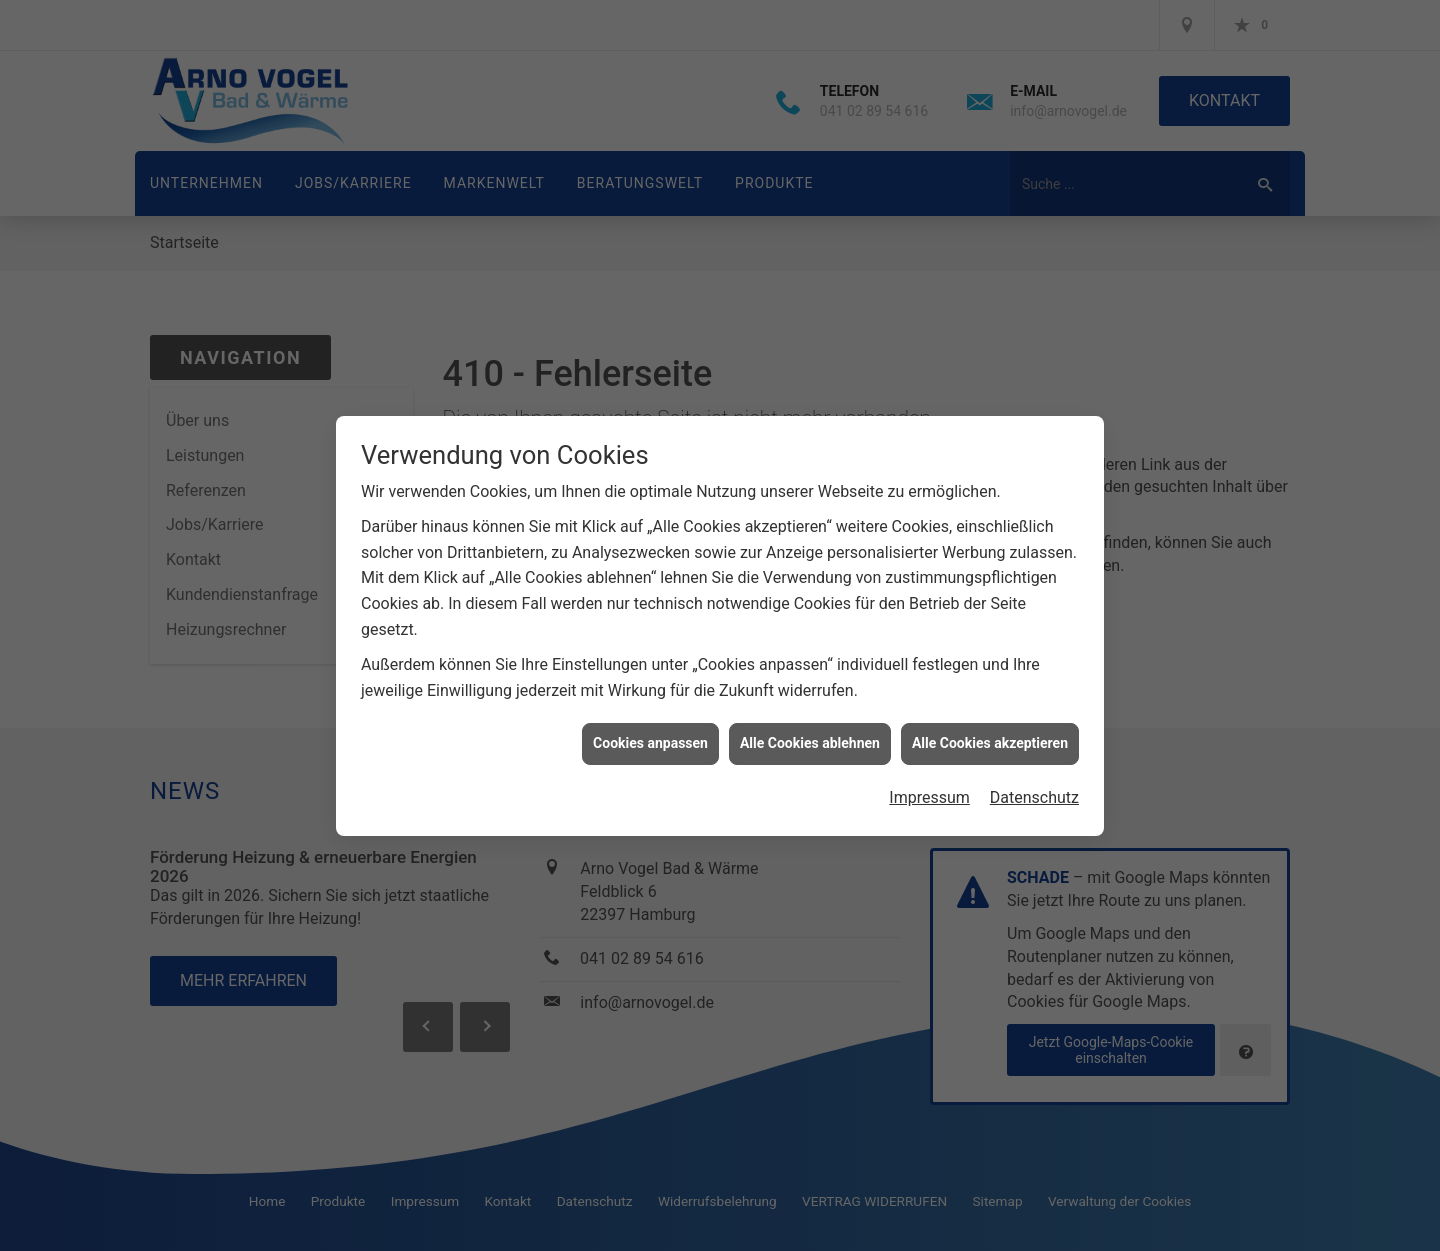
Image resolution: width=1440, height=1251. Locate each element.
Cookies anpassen (650, 742)
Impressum (929, 796)
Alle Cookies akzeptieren (990, 742)
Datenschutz (1034, 796)
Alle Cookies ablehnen (810, 742)
